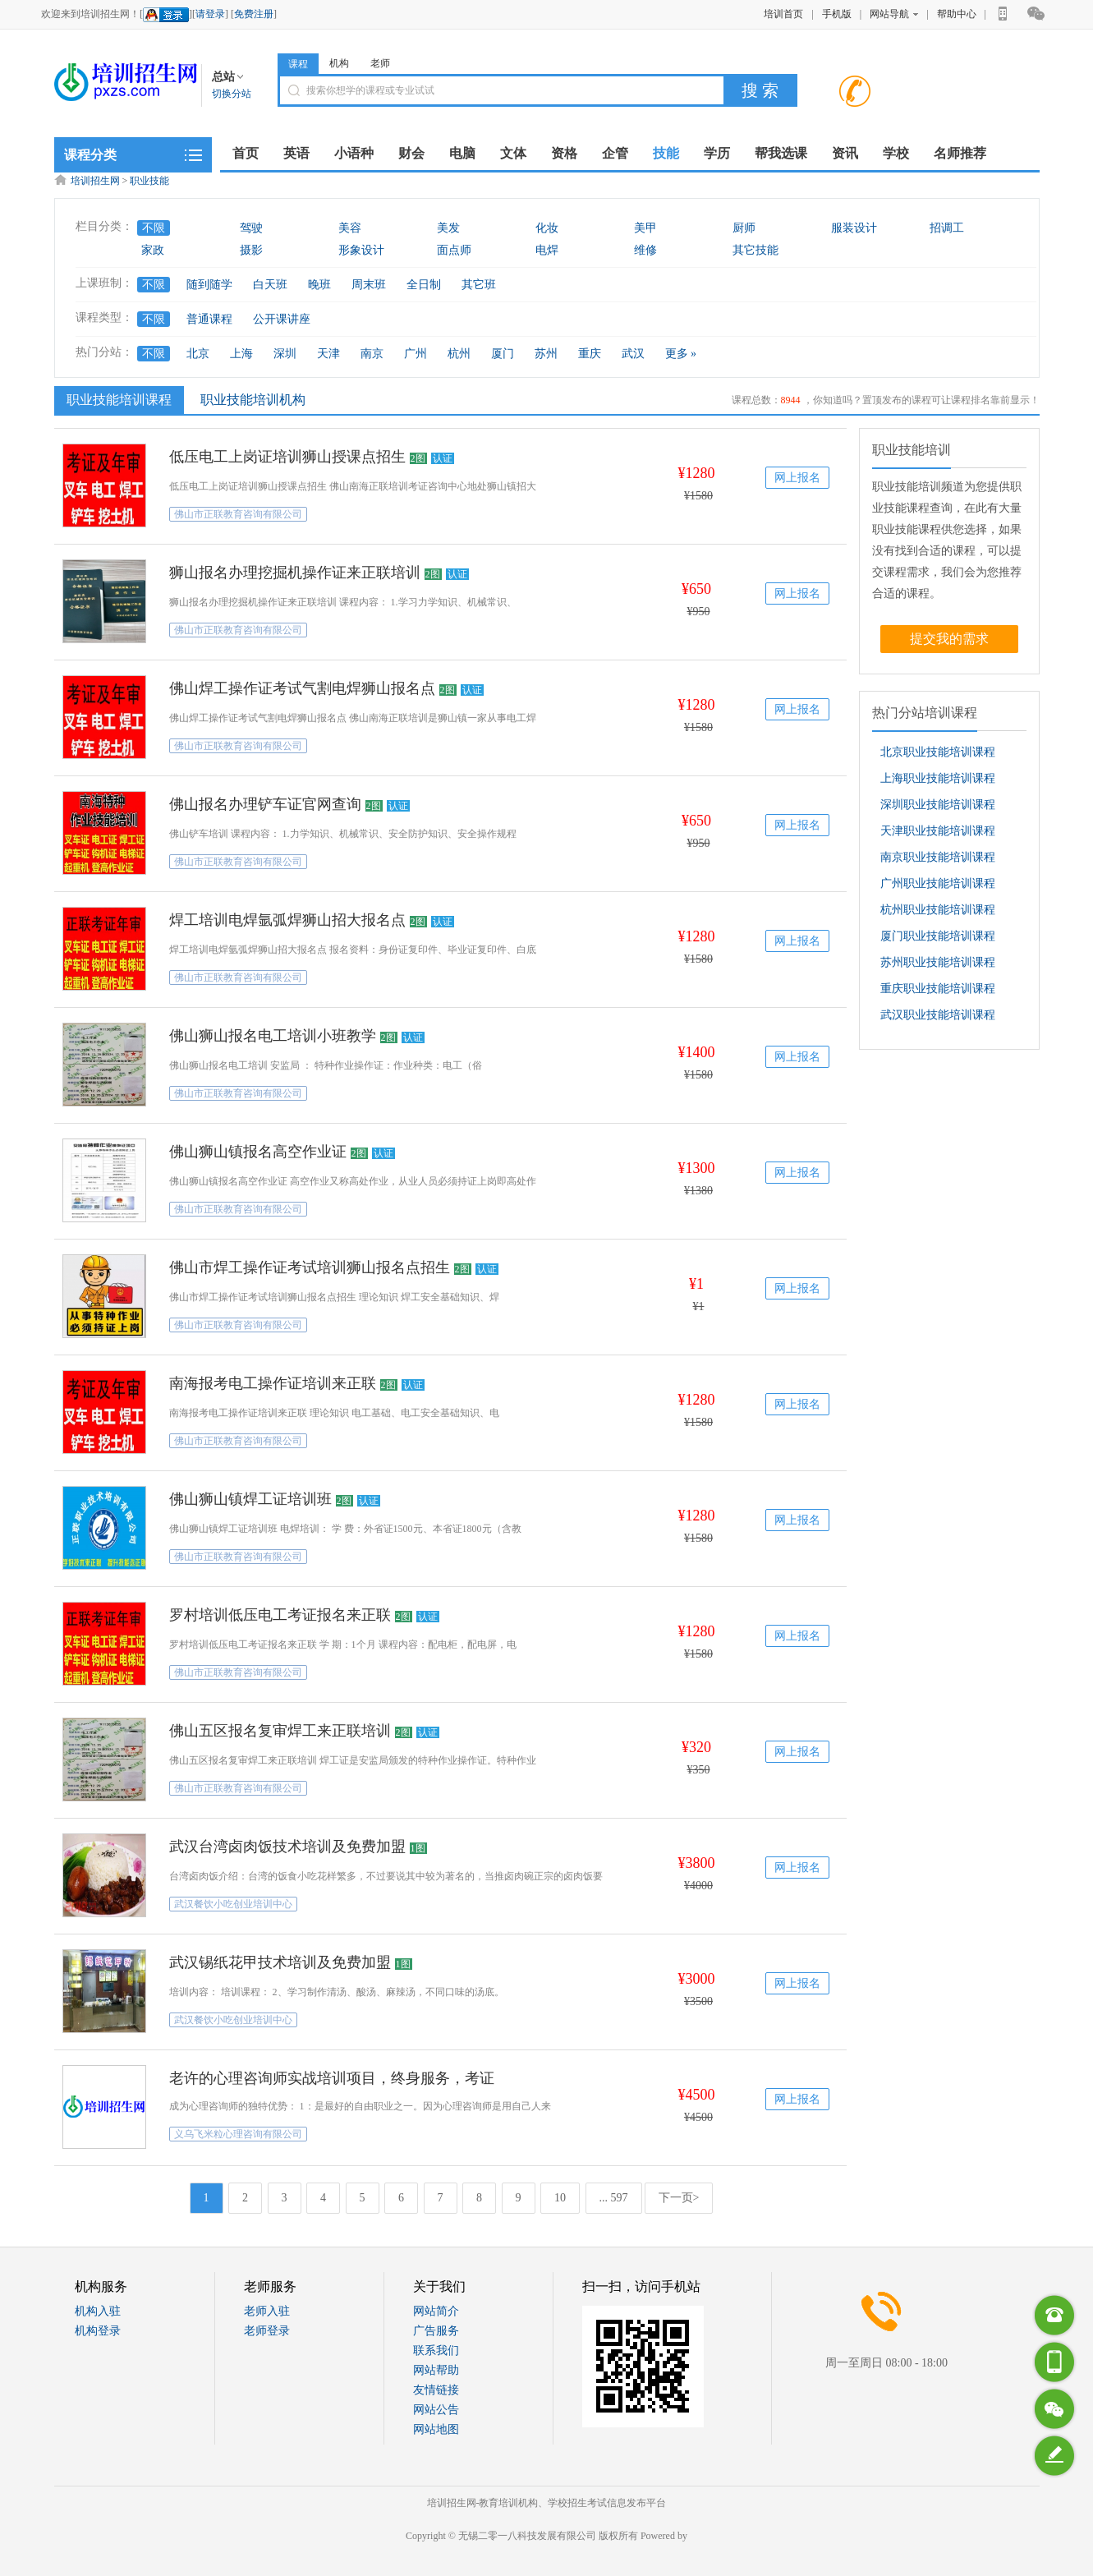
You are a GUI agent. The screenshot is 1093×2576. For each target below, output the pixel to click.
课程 (298, 64)
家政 (152, 250)
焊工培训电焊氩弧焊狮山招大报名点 (287, 920)
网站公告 (436, 2410)
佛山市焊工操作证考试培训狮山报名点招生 (309, 1267)
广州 (415, 353)
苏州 (546, 353)
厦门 (502, 353)
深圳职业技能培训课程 (937, 804)
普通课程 (209, 319)
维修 (645, 250)
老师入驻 (267, 2311)
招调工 (947, 228)
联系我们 (436, 2350)
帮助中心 (956, 14)
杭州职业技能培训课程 (937, 910)
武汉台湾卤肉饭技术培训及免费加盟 (287, 1846)
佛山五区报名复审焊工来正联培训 (280, 1731)
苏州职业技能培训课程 (937, 962)
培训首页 (783, 14)
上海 (241, 353)
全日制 (423, 284)
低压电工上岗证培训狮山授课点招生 (287, 456)
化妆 (546, 228)
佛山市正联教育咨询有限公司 (238, 514)
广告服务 (436, 2331)
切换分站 (231, 93)
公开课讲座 (281, 319)
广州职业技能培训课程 (937, 883)
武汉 (633, 353)
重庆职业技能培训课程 (937, 988)
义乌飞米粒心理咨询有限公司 (238, 2134)
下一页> (679, 2198)
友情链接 (436, 2390)
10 (560, 2198)
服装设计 (854, 228)
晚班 (319, 284)
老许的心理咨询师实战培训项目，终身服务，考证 (331, 2078)
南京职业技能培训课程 (937, 857)
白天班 (270, 284)
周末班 (368, 284)
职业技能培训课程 (117, 399)
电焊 (546, 250)
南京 (372, 353)
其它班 (479, 284)
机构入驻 (98, 2311)
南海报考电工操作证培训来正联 (272, 1383)
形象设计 (361, 250)
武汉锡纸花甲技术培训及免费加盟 (280, 1962)
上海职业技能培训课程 (937, 778)
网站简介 (436, 2311)
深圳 (284, 353)
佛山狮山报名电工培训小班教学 (272, 1036)
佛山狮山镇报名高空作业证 (258, 1151)
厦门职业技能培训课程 (937, 936)
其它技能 (755, 250)
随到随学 (209, 284)
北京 (197, 353)
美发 (448, 228)
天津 (328, 353)
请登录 (210, 14)
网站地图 (436, 2429)
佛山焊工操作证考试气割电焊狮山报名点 (302, 688)
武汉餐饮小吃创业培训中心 (233, 1904)
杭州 (459, 353)
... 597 (613, 2198)
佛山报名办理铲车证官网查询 (265, 804)
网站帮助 (436, 2370)
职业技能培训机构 (252, 400)
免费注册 (253, 14)
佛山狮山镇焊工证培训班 (250, 1499)
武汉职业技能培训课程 (937, 1015)
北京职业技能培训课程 (937, 752)
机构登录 (98, 2331)
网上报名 (797, 478)
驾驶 (251, 228)
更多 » (681, 353)
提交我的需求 (949, 639)
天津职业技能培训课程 (937, 831)
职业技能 (149, 180)
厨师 (743, 228)
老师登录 (267, 2331)
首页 (245, 153)
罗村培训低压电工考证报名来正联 (280, 1615)
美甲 (645, 228)
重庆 (589, 353)
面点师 (454, 250)
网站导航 (894, 14)
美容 (349, 228)
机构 (339, 63)
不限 (153, 228)
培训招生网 (95, 180)
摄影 (251, 250)
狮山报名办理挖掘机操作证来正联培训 (294, 572)
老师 (380, 63)
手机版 (837, 14)
